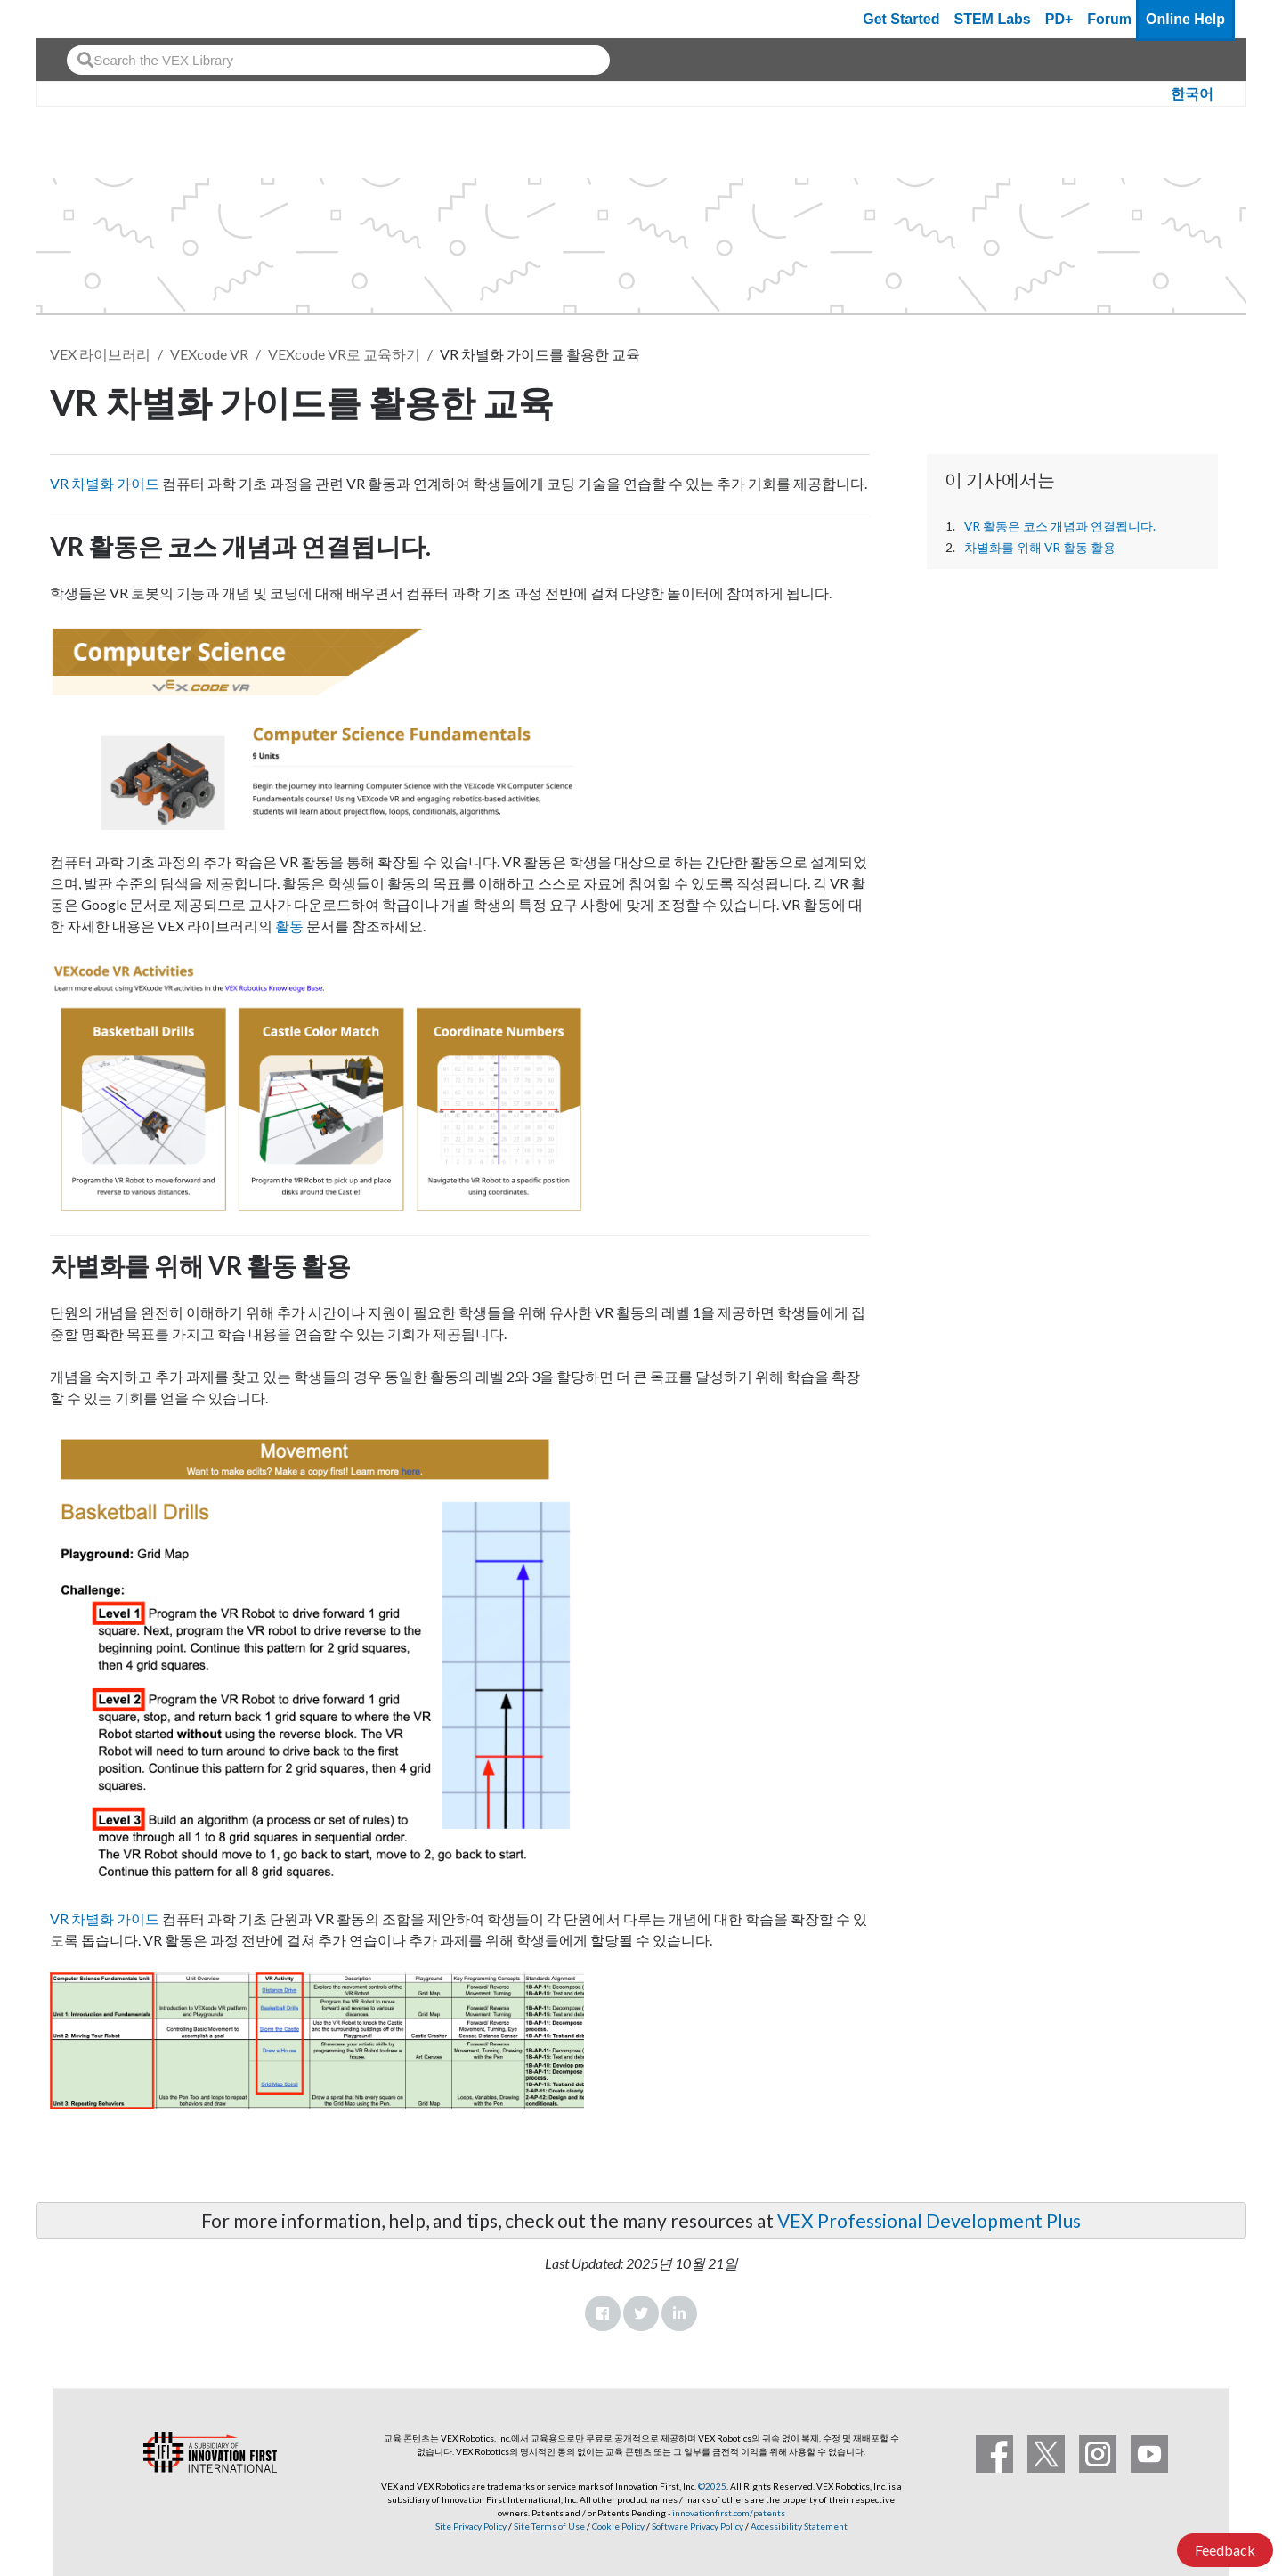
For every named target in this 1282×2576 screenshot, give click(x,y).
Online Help (1185, 19)
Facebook (603, 2313)
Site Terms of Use (548, 2526)
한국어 (1192, 94)
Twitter (641, 2313)
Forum (1109, 19)
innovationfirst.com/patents (728, 2512)
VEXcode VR (209, 353)
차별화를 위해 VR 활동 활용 (1040, 547)
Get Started (901, 19)
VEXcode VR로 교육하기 (344, 353)
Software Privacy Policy (697, 2526)
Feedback (1225, 2549)
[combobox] (338, 60)
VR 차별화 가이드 (104, 483)
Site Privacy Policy (471, 2526)
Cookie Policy (618, 2526)
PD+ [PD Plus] (1059, 19)
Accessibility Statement (799, 2526)
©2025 (712, 2486)
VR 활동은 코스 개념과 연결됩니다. (1060, 526)
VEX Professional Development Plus (929, 2220)
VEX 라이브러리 (100, 353)
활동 (289, 925)
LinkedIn (679, 2313)
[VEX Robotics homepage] (84, 19)
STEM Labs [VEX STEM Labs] (992, 19)
